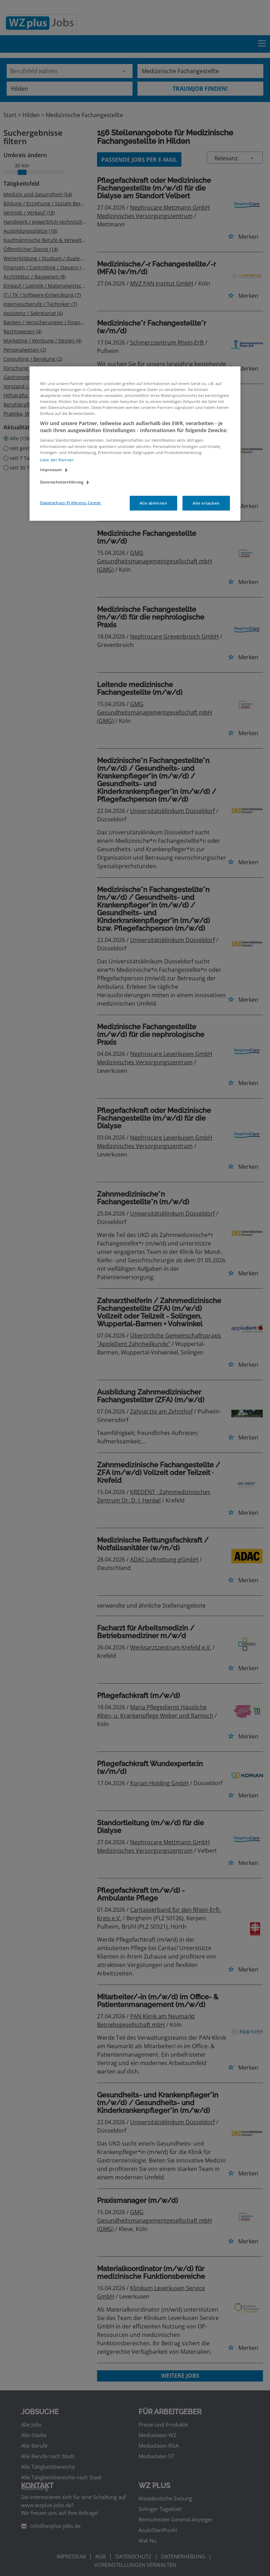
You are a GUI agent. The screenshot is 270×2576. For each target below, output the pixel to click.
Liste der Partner (57, 459)
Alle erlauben (206, 503)
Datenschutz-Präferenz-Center (70, 502)
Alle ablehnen (153, 503)
